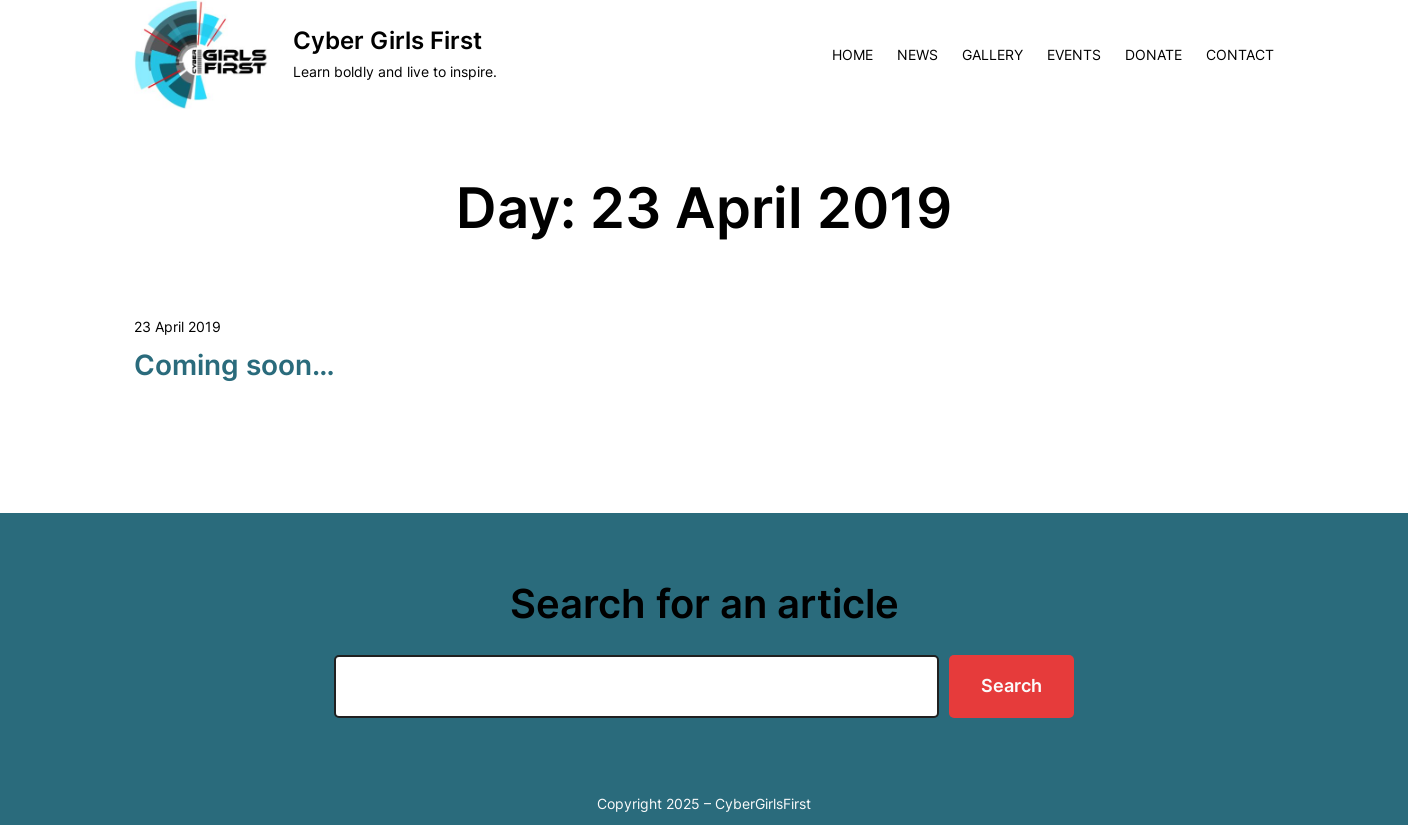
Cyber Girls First (387, 40)
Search (1011, 685)
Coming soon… (234, 365)
